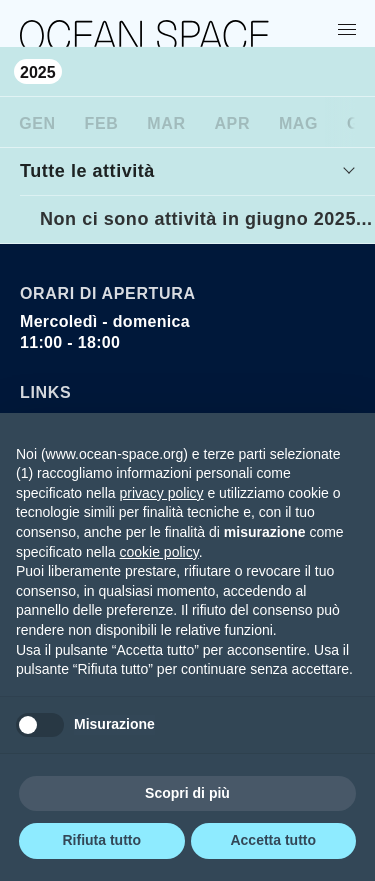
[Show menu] (350, 29)
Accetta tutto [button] (273, 840)
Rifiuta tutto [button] (101, 840)
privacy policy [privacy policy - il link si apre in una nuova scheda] (162, 493)
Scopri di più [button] (187, 793)
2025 (38, 72)
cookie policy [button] (159, 552)
